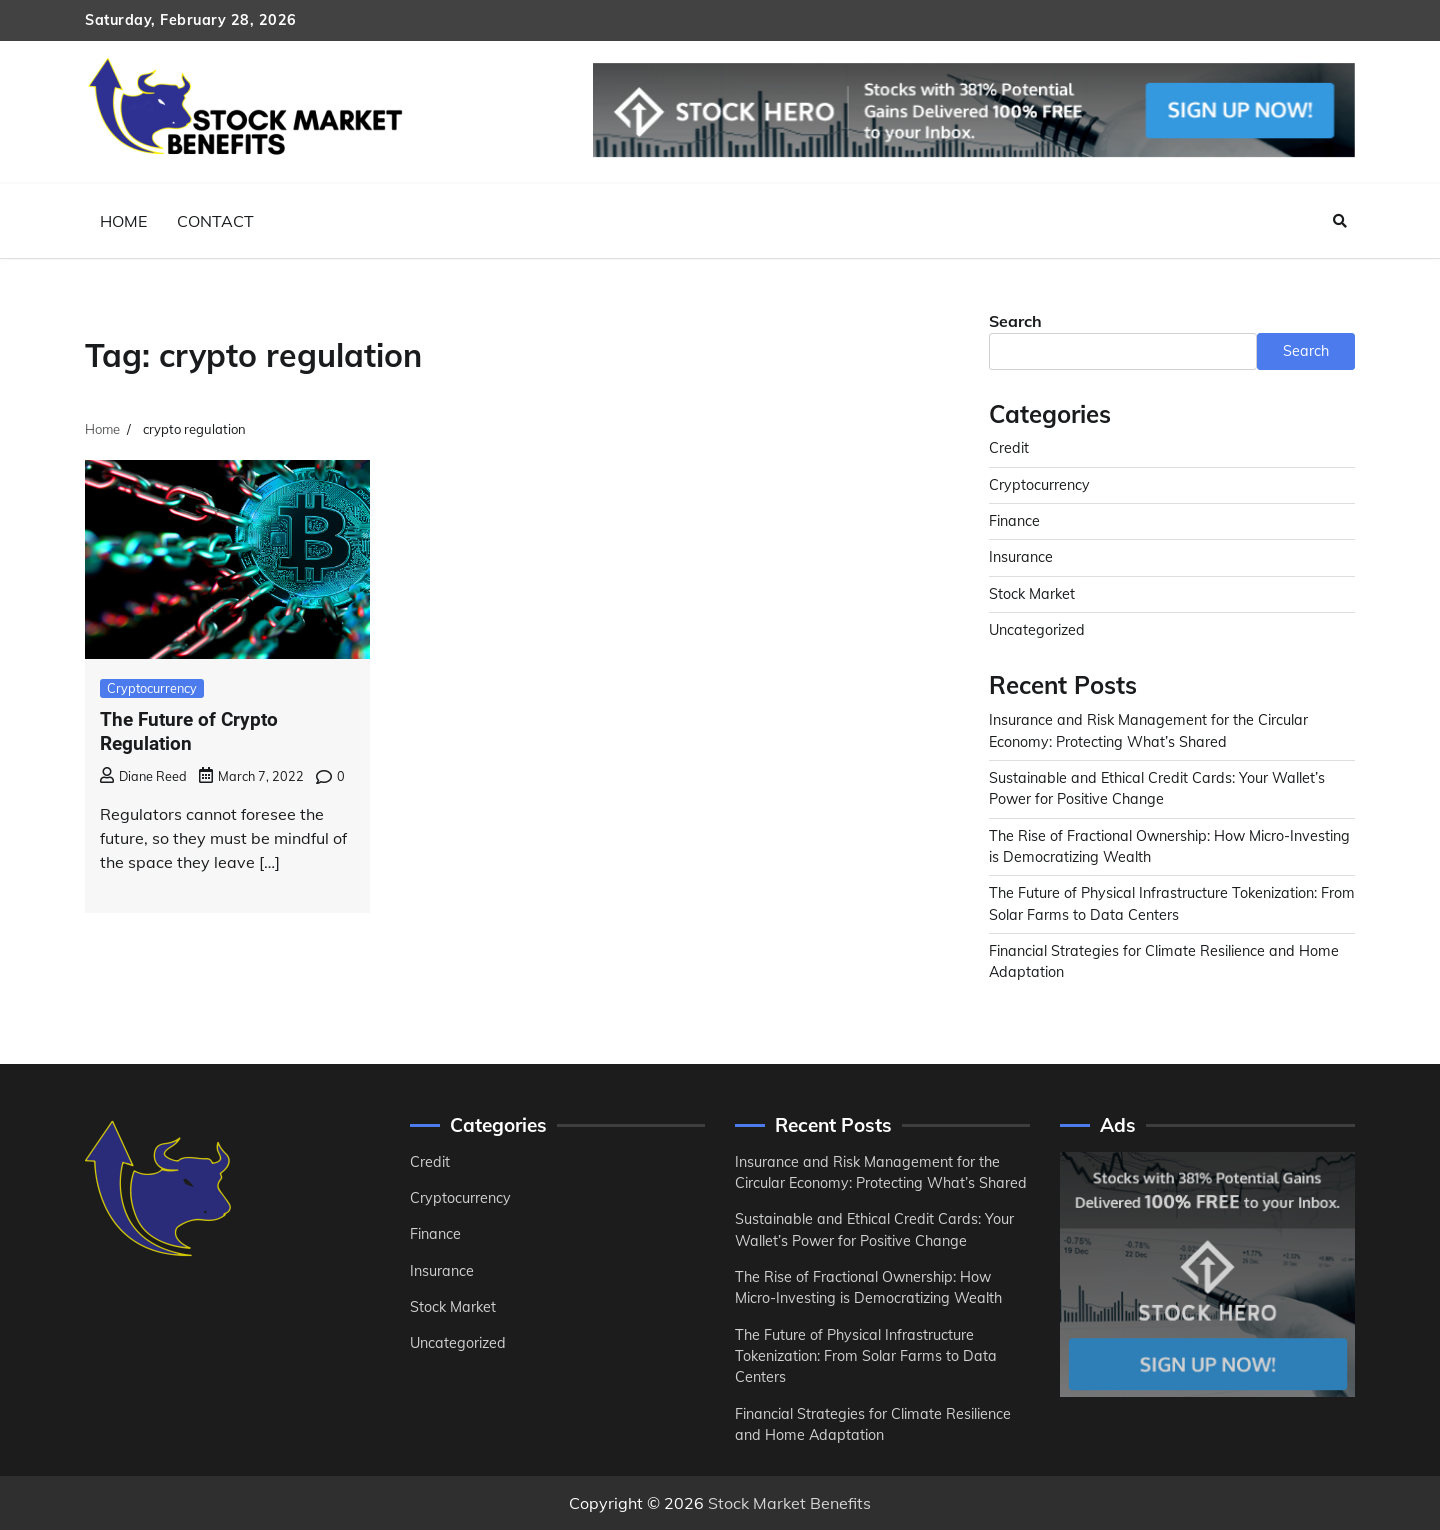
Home (123, 221)
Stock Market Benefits (789, 1503)
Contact (215, 221)
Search (1015, 321)
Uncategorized (1037, 630)
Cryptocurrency (152, 688)
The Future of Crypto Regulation (189, 732)
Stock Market (1032, 594)
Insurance (1021, 557)
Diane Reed (143, 776)
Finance (1014, 521)
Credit (1009, 448)
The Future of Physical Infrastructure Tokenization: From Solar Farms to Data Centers (866, 1356)
